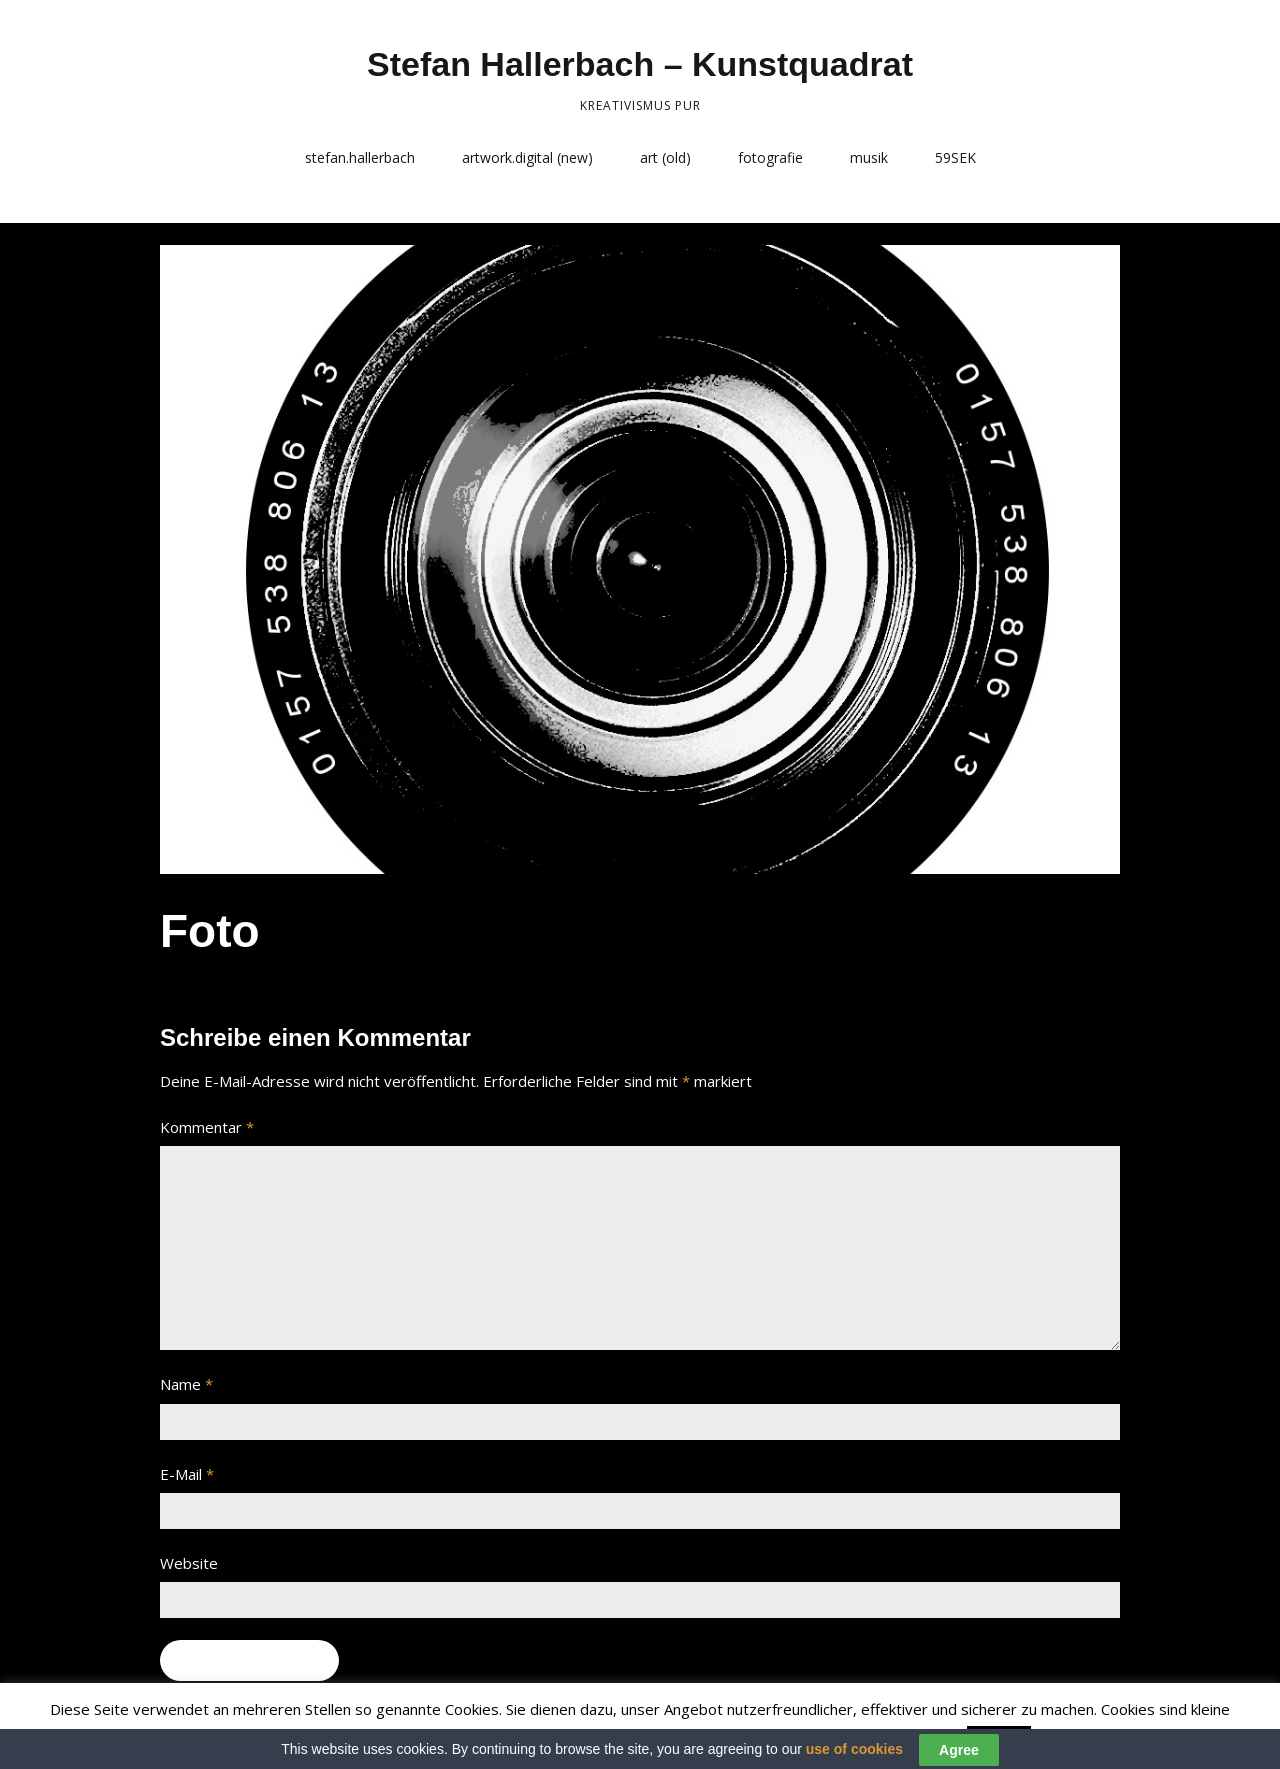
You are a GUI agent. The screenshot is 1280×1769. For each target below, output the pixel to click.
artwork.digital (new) (527, 157)
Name (186, 1384)
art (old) (665, 157)
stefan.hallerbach (360, 157)
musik (869, 157)
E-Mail (187, 1474)
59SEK (955, 157)
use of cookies (854, 1760)
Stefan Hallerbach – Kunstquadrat (640, 64)
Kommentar (207, 1127)
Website (189, 1563)
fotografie (770, 157)
